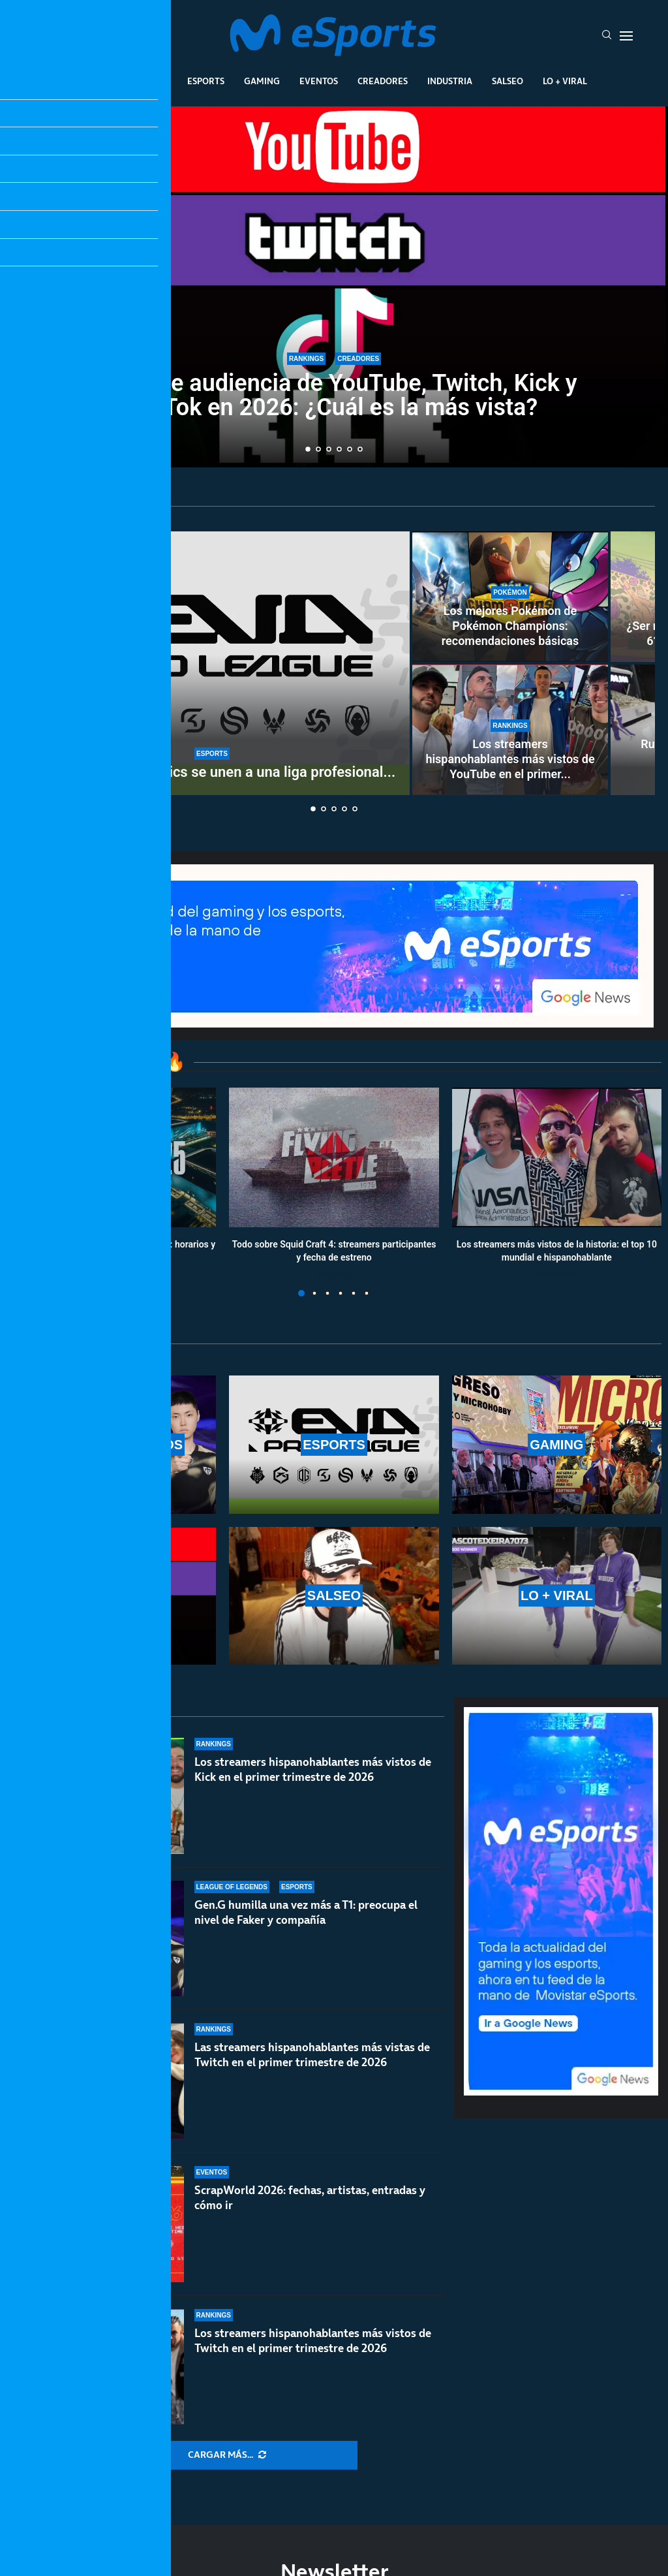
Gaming (262, 81)
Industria (449, 81)
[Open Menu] (626, 35)
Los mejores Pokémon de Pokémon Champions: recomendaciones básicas (510, 626)
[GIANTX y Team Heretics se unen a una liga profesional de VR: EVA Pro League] (212, 663)
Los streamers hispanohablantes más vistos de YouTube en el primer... (509, 759)
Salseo (507, 81)
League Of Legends (124, 81)
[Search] (606, 36)
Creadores (382, 81)
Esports (205, 81)
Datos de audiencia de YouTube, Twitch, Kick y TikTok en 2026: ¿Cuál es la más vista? (334, 396)
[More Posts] (227, 2455)
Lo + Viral (565, 81)
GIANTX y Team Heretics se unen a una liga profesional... (212, 772)
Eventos (318, 81)
